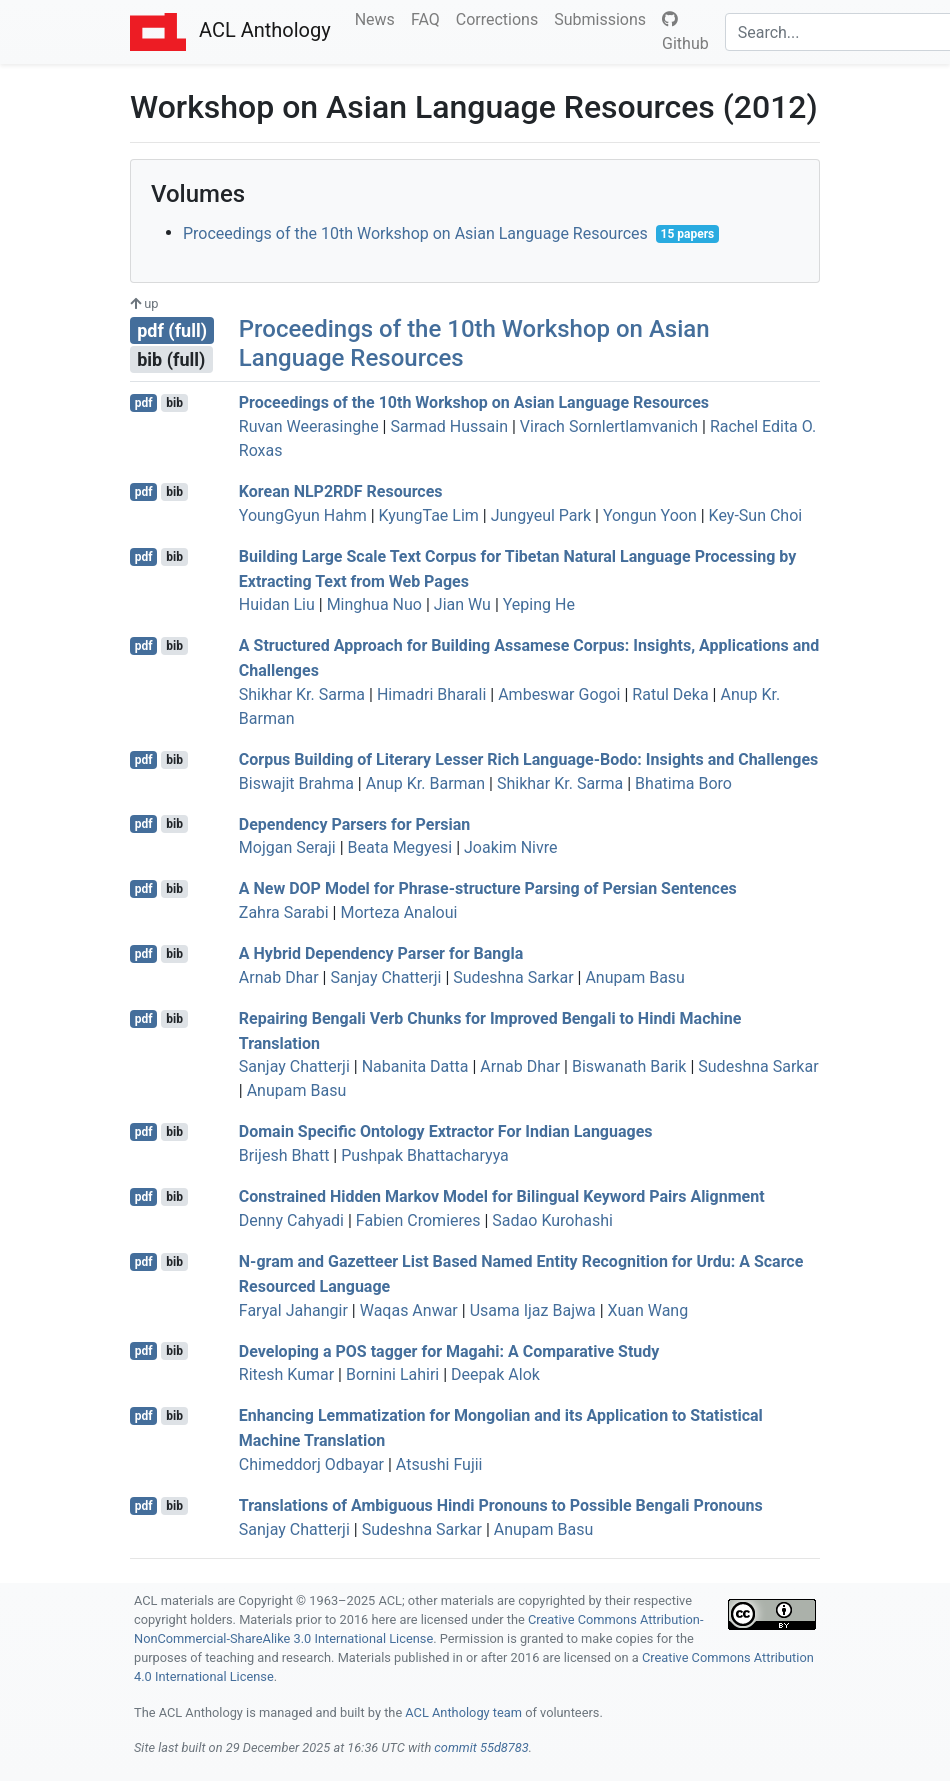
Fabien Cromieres (418, 1220)
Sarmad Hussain (449, 426)
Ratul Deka (670, 694)
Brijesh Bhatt (284, 1155)
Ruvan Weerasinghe (309, 426)
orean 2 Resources (341, 491)
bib (174, 403)
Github (685, 32)
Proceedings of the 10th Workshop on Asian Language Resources (415, 233)
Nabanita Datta (415, 1066)
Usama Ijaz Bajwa (533, 1310)
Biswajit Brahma (296, 783)
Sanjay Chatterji (385, 977)
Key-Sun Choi (756, 515)
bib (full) (171, 359)
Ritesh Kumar (286, 1374)
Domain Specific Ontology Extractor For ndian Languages (446, 1131)
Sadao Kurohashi (552, 1220)
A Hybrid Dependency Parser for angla (381, 953)
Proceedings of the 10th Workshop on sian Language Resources (474, 402)
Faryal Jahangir (293, 1310)
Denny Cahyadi (291, 1220)
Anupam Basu (635, 977)
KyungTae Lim (429, 515)
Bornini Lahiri (392, 1374)
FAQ (429, 18)
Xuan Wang (648, 1310)
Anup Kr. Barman (425, 783)
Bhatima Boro (683, 783)
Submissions (604, 18)
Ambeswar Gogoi (559, 694)
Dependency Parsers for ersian (355, 823)
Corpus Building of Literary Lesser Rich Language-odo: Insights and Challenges (528, 759)
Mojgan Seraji (287, 847)
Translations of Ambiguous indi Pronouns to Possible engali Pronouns (501, 1505)
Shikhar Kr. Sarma (302, 694)
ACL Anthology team (463, 1712)
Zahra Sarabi (284, 912)
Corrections (501, 18)
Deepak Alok (495, 1374)
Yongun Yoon (650, 515)
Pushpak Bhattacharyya (425, 1155)
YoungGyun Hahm (303, 515)
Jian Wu (462, 604)
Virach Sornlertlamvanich (609, 426)
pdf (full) (172, 330)
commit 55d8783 (481, 1747)
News (379, 18)
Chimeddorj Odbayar (311, 1464)
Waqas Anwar (409, 1310)
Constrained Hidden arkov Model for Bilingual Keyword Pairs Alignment (502, 1196)
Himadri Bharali (431, 694)
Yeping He (539, 604)
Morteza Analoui (398, 912)
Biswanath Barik (629, 1066)
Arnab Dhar (279, 977)
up (144, 303)
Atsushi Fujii (439, 1464)
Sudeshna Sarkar (513, 977)
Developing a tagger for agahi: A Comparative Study (449, 1350)
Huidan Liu (277, 604)
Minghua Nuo (374, 604)
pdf (144, 403)
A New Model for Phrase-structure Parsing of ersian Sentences (488, 888)
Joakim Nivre (510, 847)
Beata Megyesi (400, 847)
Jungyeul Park (541, 515)
